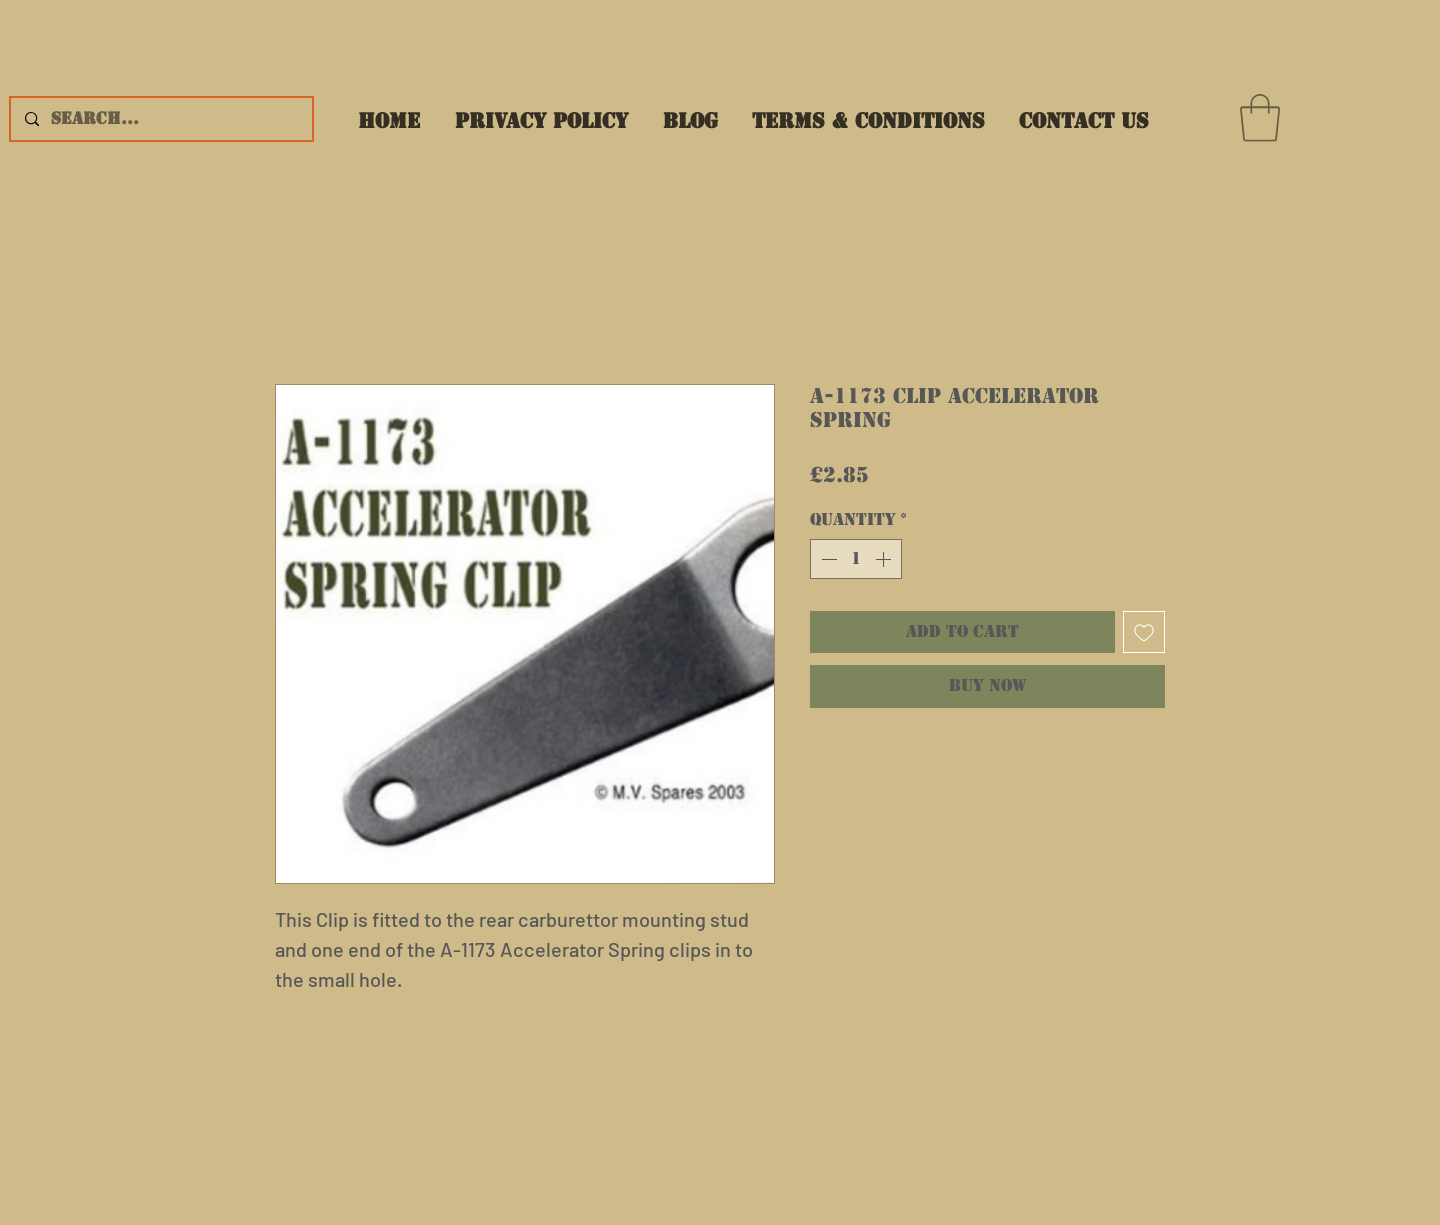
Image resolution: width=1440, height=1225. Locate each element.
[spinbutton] (856, 559)
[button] (1260, 118)
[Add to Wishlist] (1144, 632)
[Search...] (160, 119)
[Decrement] (827, 559)
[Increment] (885, 559)
